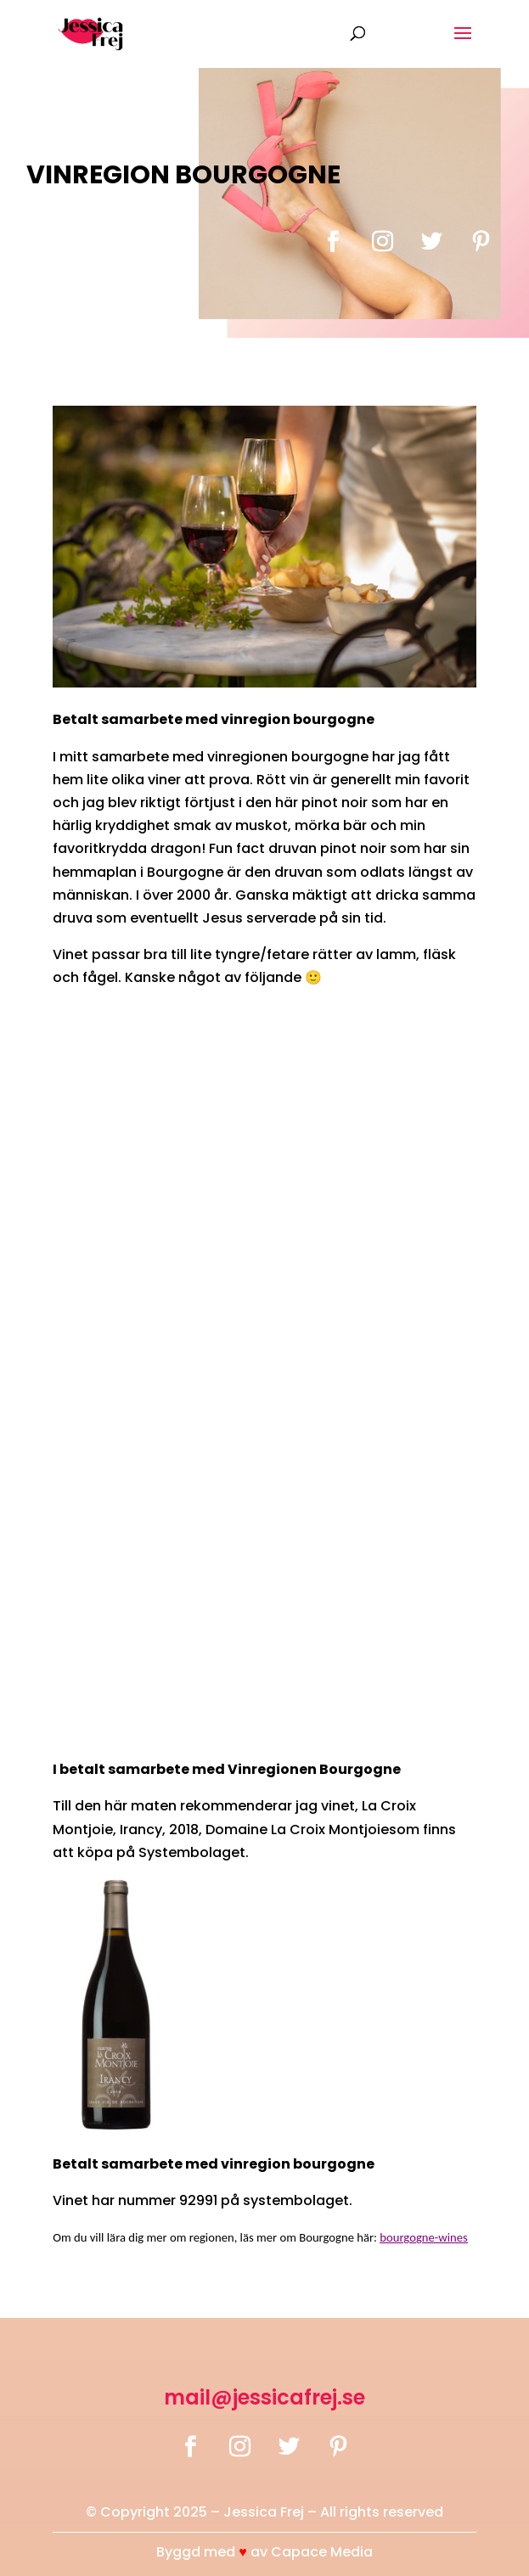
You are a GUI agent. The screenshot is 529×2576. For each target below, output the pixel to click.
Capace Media (322, 2552)
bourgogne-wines (424, 2237)
